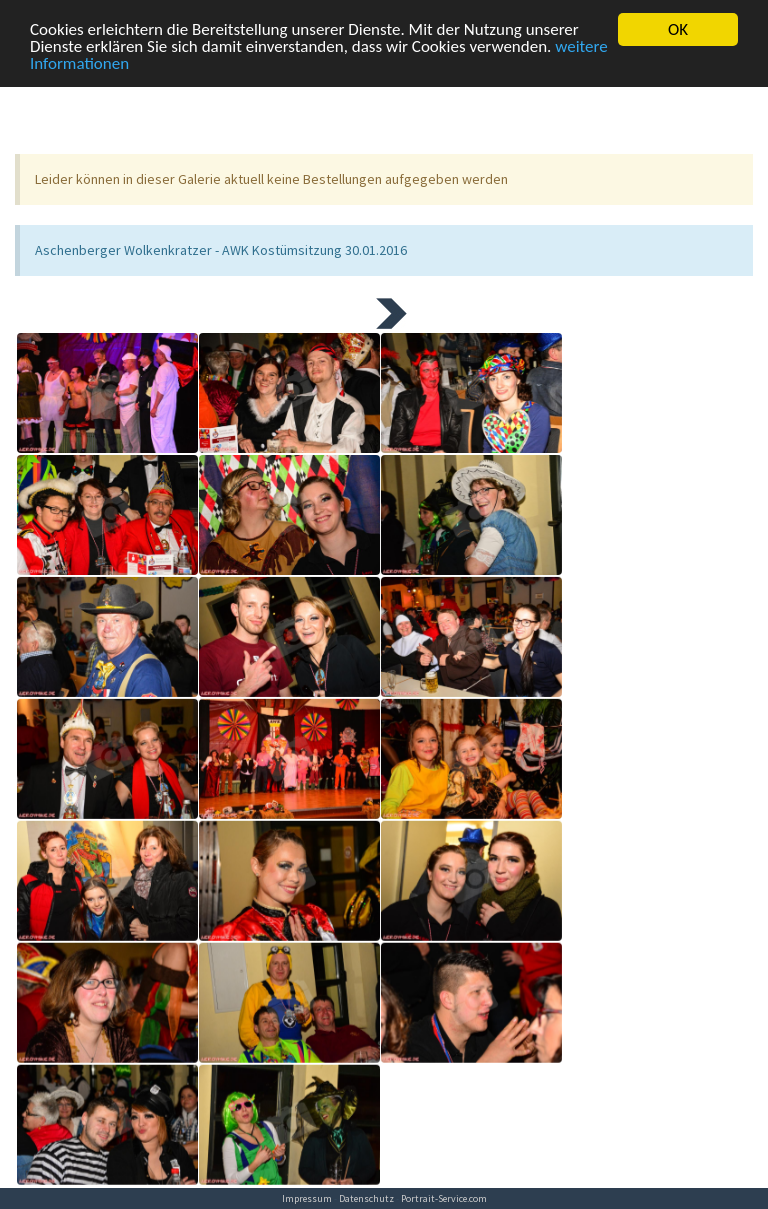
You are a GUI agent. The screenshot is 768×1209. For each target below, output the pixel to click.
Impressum (307, 1198)
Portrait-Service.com (444, 1198)
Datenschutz (366, 1198)
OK (678, 22)
